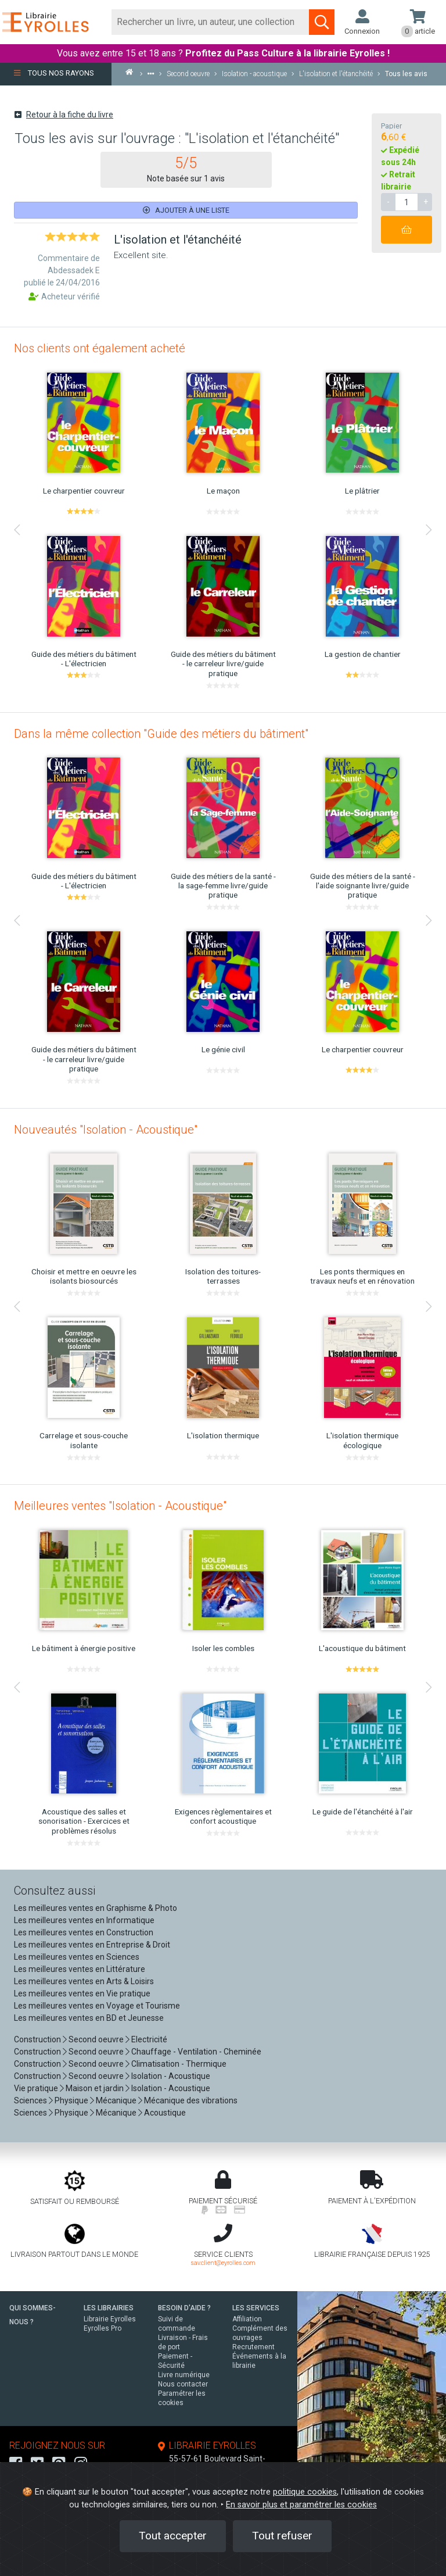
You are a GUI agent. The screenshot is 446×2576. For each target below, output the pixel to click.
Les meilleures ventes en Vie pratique (82, 1993)
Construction (37, 2039)
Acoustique (165, 2112)
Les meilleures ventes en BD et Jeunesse (89, 2018)
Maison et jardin (95, 2088)
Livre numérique (184, 2375)
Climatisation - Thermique (178, 2063)
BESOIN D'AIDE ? (184, 2308)
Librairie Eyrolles (110, 2319)
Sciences (31, 2100)
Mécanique (116, 2100)
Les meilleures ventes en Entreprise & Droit (92, 1944)
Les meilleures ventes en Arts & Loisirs (84, 1981)
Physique (71, 2100)
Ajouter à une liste (186, 210)
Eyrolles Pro (102, 2328)
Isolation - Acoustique (170, 2076)
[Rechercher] (211, 22)
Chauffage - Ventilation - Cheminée (196, 2051)
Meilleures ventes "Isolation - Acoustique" (120, 1506)
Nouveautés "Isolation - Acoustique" (105, 1130)
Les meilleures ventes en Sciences (76, 1957)
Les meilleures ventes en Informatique (84, 1920)
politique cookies (305, 2492)
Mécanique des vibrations (191, 2100)
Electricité (149, 2039)
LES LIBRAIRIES (109, 2308)
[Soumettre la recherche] (321, 22)
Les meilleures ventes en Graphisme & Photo (95, 1908)
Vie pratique (36, 2088)
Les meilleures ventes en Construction (83, 1932)
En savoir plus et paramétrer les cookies (301, 2505)
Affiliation (247, 2319)
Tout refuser (282, 2535)
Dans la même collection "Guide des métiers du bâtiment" (161, 734)
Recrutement (253, 2347)
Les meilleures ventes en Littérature (79, 1969)
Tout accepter (173, 2535)
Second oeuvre (96, 2039)
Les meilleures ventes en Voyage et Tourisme (97, 2005)
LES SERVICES (255, 2308)
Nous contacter (183, 2384)
